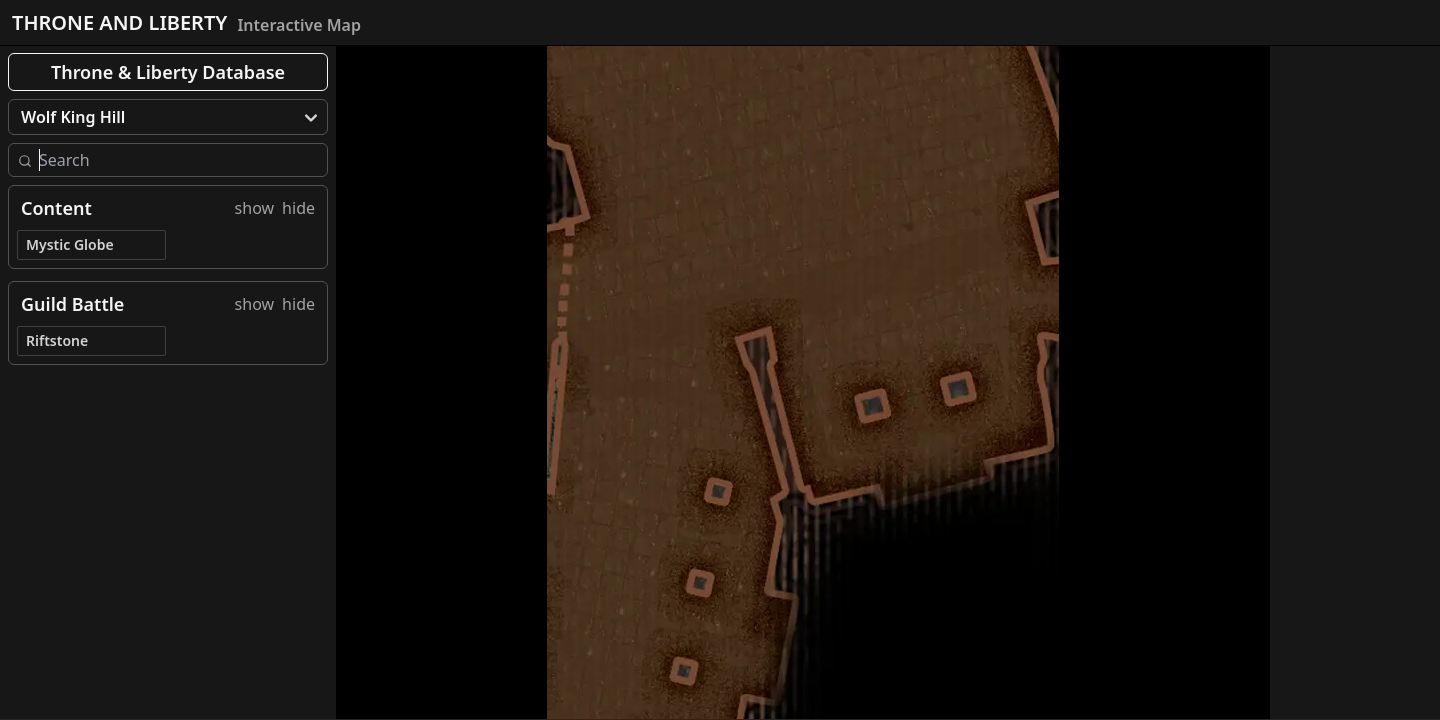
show (255, 208)
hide (298, 208)
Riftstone (57, 340)
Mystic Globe (70, 244)
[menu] (168, 117)
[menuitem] (168, 117)
